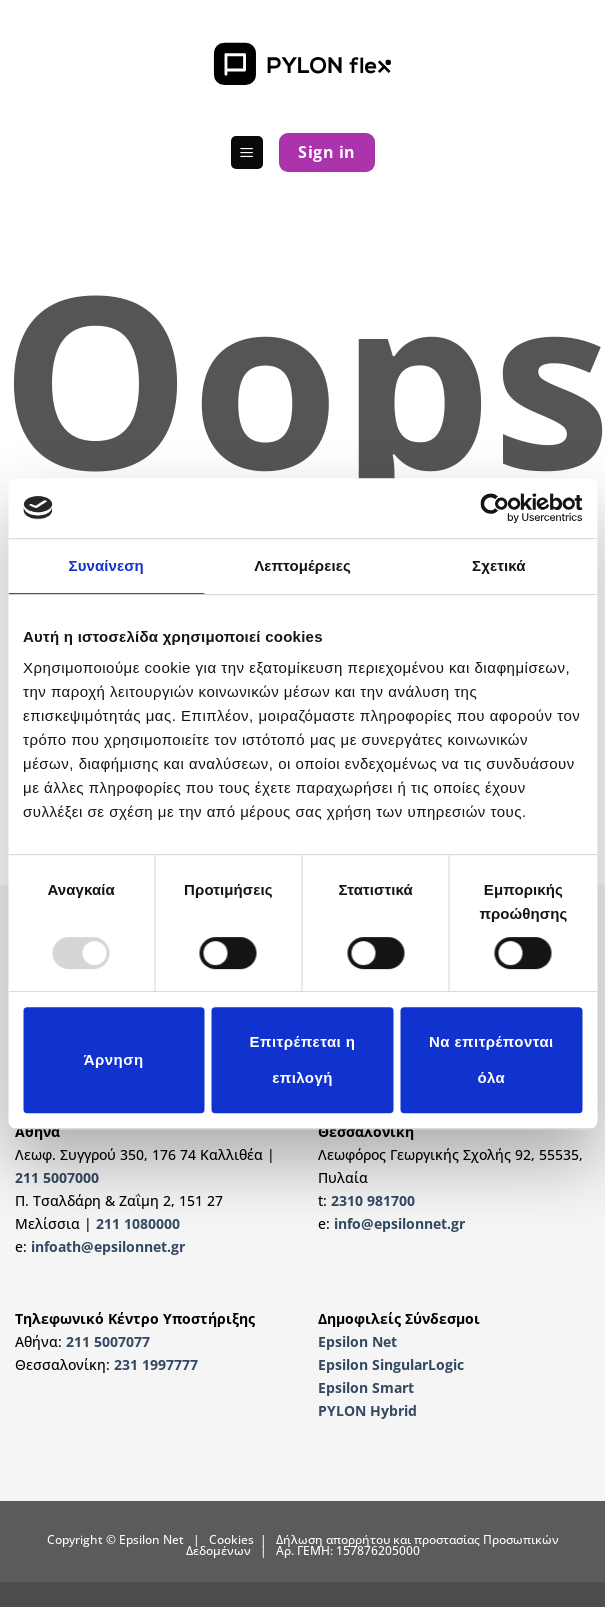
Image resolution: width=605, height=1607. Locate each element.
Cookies (231, 1539)
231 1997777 (156, 1364)
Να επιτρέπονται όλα (491, 1059)
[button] (247, 152)
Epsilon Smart (366, 1387)
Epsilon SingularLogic (391, 1364)
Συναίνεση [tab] (106, 565)
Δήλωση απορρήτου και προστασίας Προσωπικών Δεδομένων (372, 1545)
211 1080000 (138, 1223)
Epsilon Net (357, 1341)
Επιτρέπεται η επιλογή (303, 1059)
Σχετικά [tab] (498, 565)
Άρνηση (114, 1059)
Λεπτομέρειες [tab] (302, 565)
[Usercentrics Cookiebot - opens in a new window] (494, 508)
